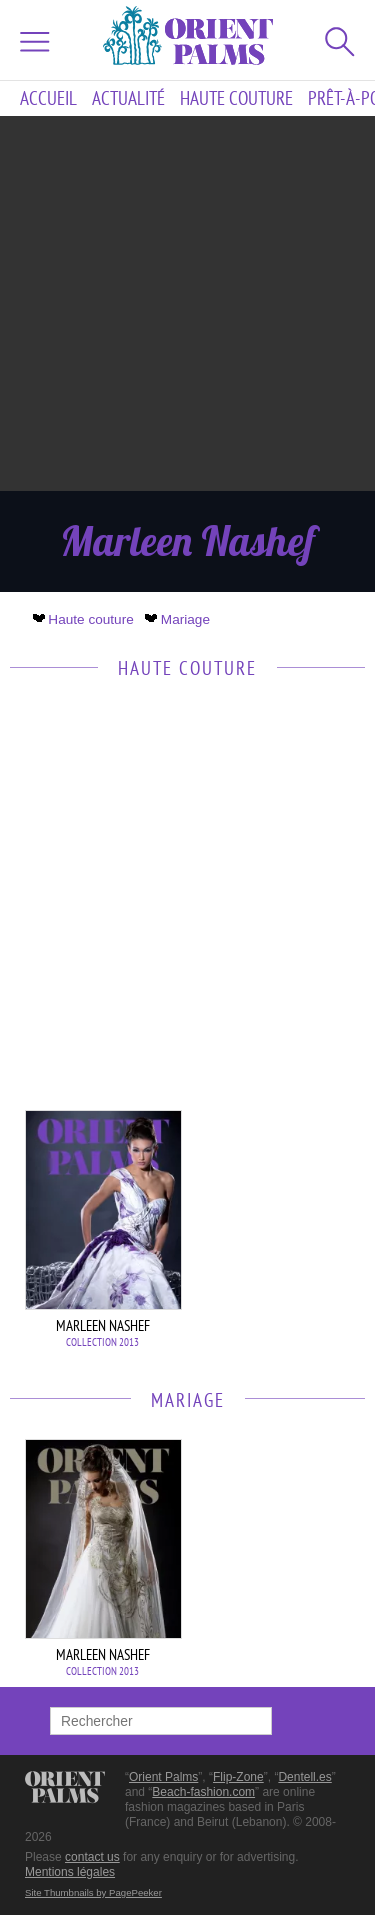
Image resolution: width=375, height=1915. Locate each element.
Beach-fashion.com (203, 1792)
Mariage (179, 619)
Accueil (48, 98)
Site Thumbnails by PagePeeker (93, 1892)
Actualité (128, 98)
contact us (92, 1857)
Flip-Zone (238, 1777)
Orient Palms (163, 1777)
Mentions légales (70, 1872)
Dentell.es (304, 1777)
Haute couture (236, 98)
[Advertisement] (187, 303)
